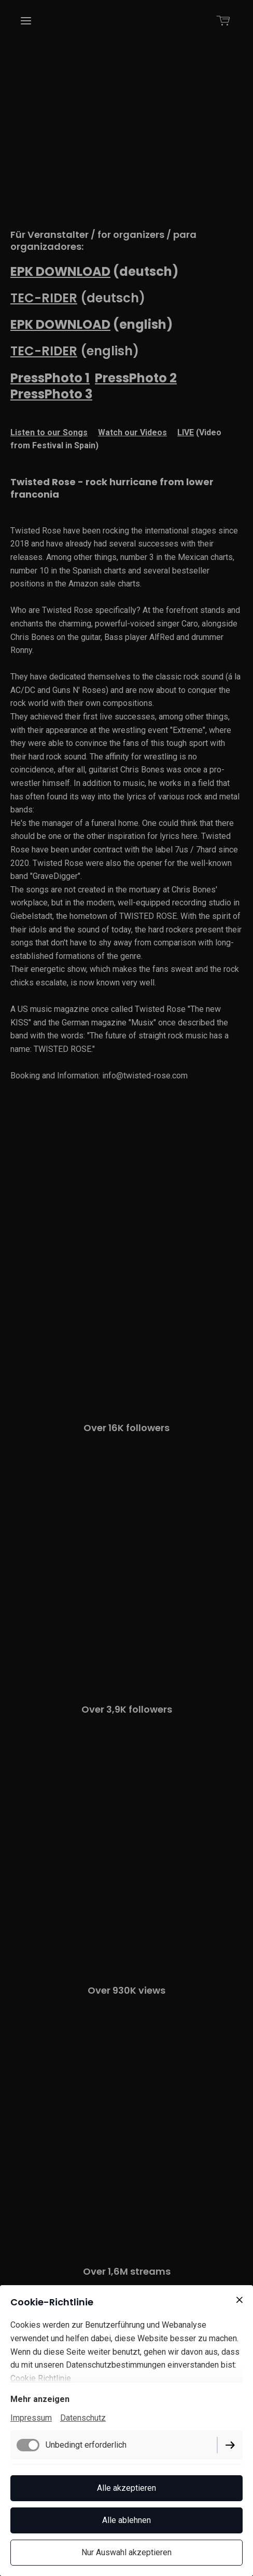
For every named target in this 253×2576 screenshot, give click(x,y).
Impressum (31, 2418)
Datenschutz (83, 2418)
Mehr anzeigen (39, 2399)
